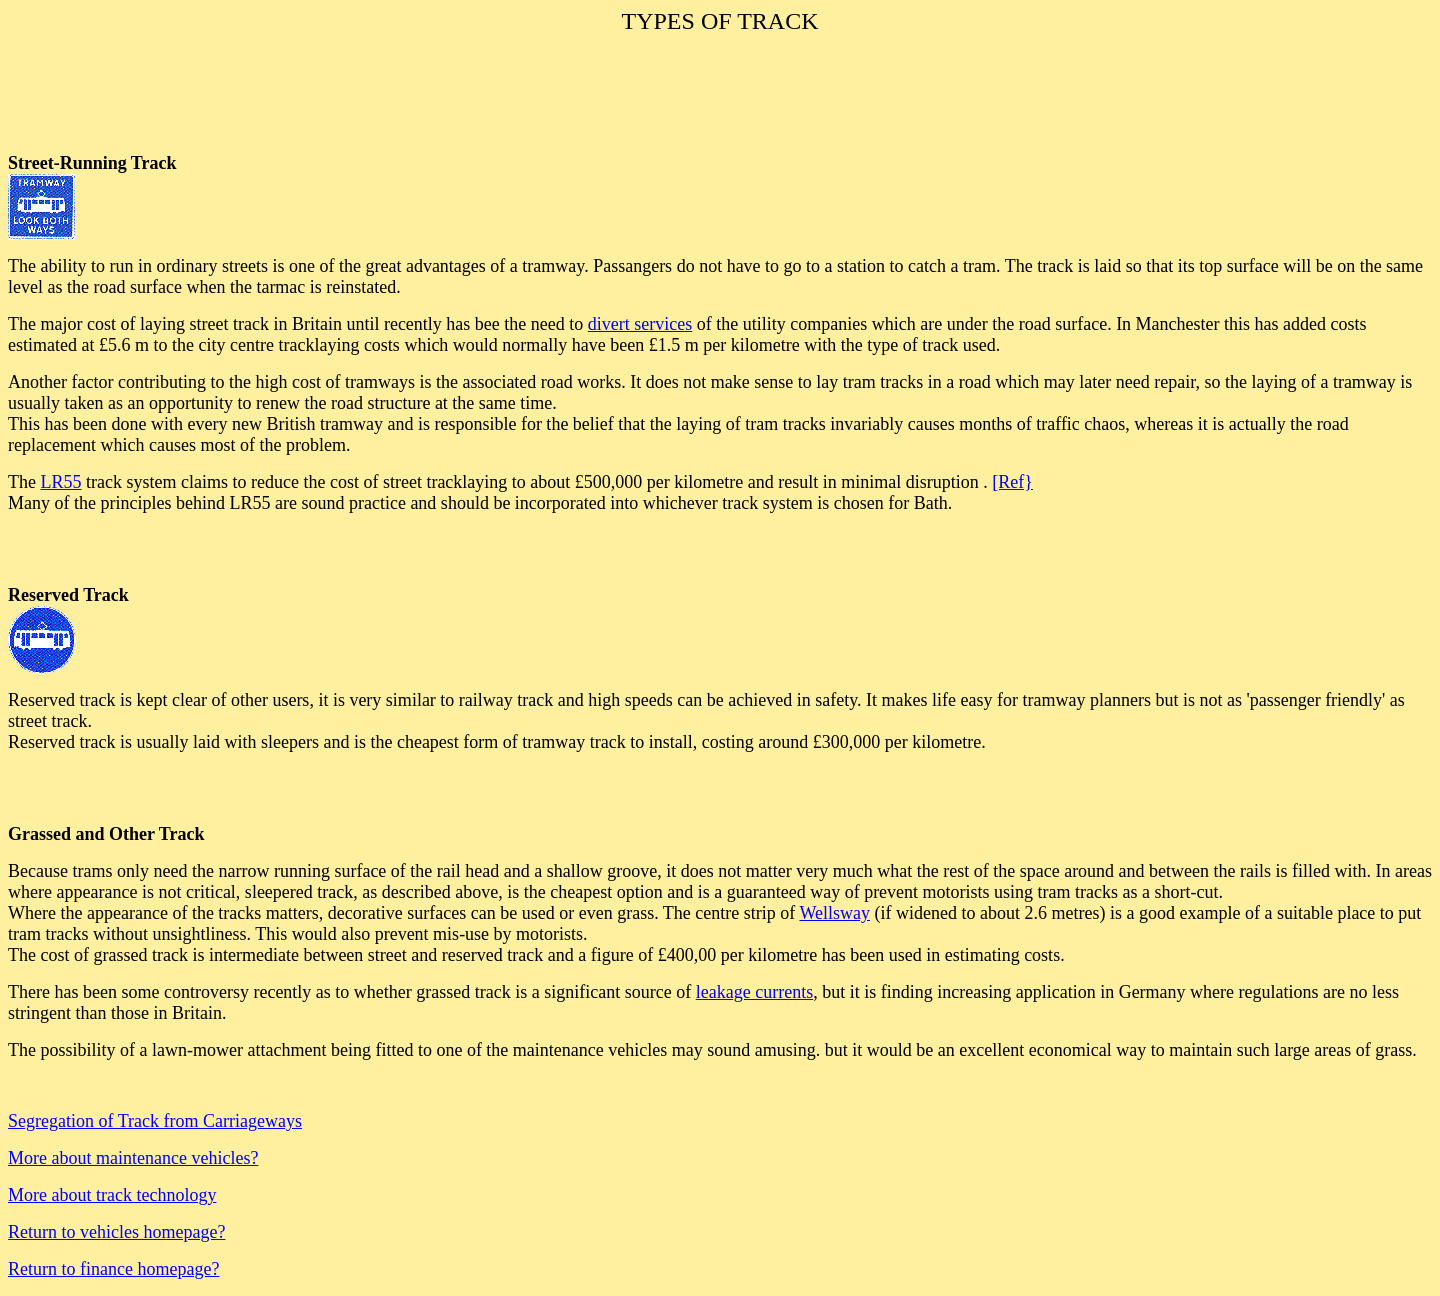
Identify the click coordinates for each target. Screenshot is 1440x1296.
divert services (640, 324)
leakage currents (754, 992)
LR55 (60, 482)
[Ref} (1012, 482)
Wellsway (834, 913)
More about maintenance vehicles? (133, 1158)
